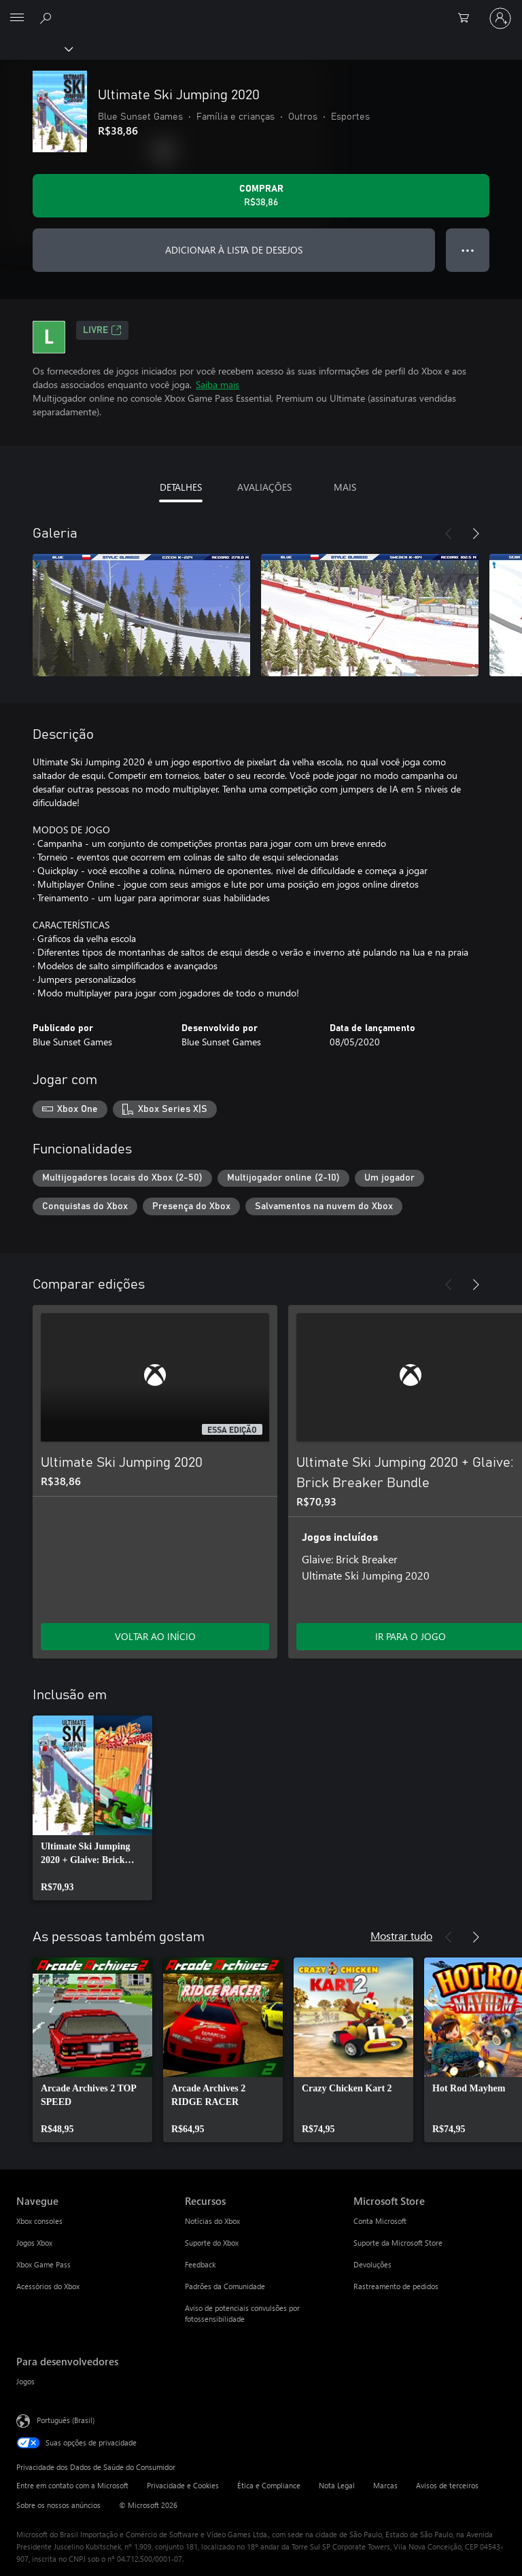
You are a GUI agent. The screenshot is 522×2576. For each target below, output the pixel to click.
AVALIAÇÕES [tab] (264, 487)
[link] (92, 1808)
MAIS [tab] (345, 487)
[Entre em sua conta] (500, 18)
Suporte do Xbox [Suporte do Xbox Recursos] (212, 2242)
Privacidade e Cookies (183, 2485)
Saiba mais (217, 384)
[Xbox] (35, 48)
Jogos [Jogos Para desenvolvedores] (25, 2381)
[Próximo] (475, 533)
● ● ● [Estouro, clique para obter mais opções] (468, 250)
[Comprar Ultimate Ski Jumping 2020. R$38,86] (261, 195)
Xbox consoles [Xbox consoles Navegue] (39, 2220)
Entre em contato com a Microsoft (72, 2485)
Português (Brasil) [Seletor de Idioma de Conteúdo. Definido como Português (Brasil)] (65, 2420)
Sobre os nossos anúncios (58, 2505)
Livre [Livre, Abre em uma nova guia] (102, 330)
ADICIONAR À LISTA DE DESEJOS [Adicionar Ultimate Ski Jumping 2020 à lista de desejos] (233, 249)
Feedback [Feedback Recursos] (200, 2264)
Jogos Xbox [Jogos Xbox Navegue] (34, 2242)
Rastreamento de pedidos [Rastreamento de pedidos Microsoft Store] (395, 2286)
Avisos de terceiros (447, 2485)
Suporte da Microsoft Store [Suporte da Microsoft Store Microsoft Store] (397, 2242)
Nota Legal (337, 2485)
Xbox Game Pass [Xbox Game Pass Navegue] (43, 2264)
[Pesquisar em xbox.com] (47, 18)
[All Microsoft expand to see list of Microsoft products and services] (17, 18)
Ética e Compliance (268, 2485)
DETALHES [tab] (181, 487)
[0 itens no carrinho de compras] (467, 18)
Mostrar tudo (401, 1935)
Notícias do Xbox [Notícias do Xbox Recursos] (212, 2220)
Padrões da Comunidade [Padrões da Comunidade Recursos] (225, 2286)
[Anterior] (448, 533)
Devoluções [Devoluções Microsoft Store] (372, 2264)
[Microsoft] (260, 10)
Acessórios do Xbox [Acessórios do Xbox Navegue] (48, 2286)
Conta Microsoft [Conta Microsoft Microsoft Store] (379, 2220)
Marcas (385, 2485)
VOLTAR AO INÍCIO (155, 1636)
